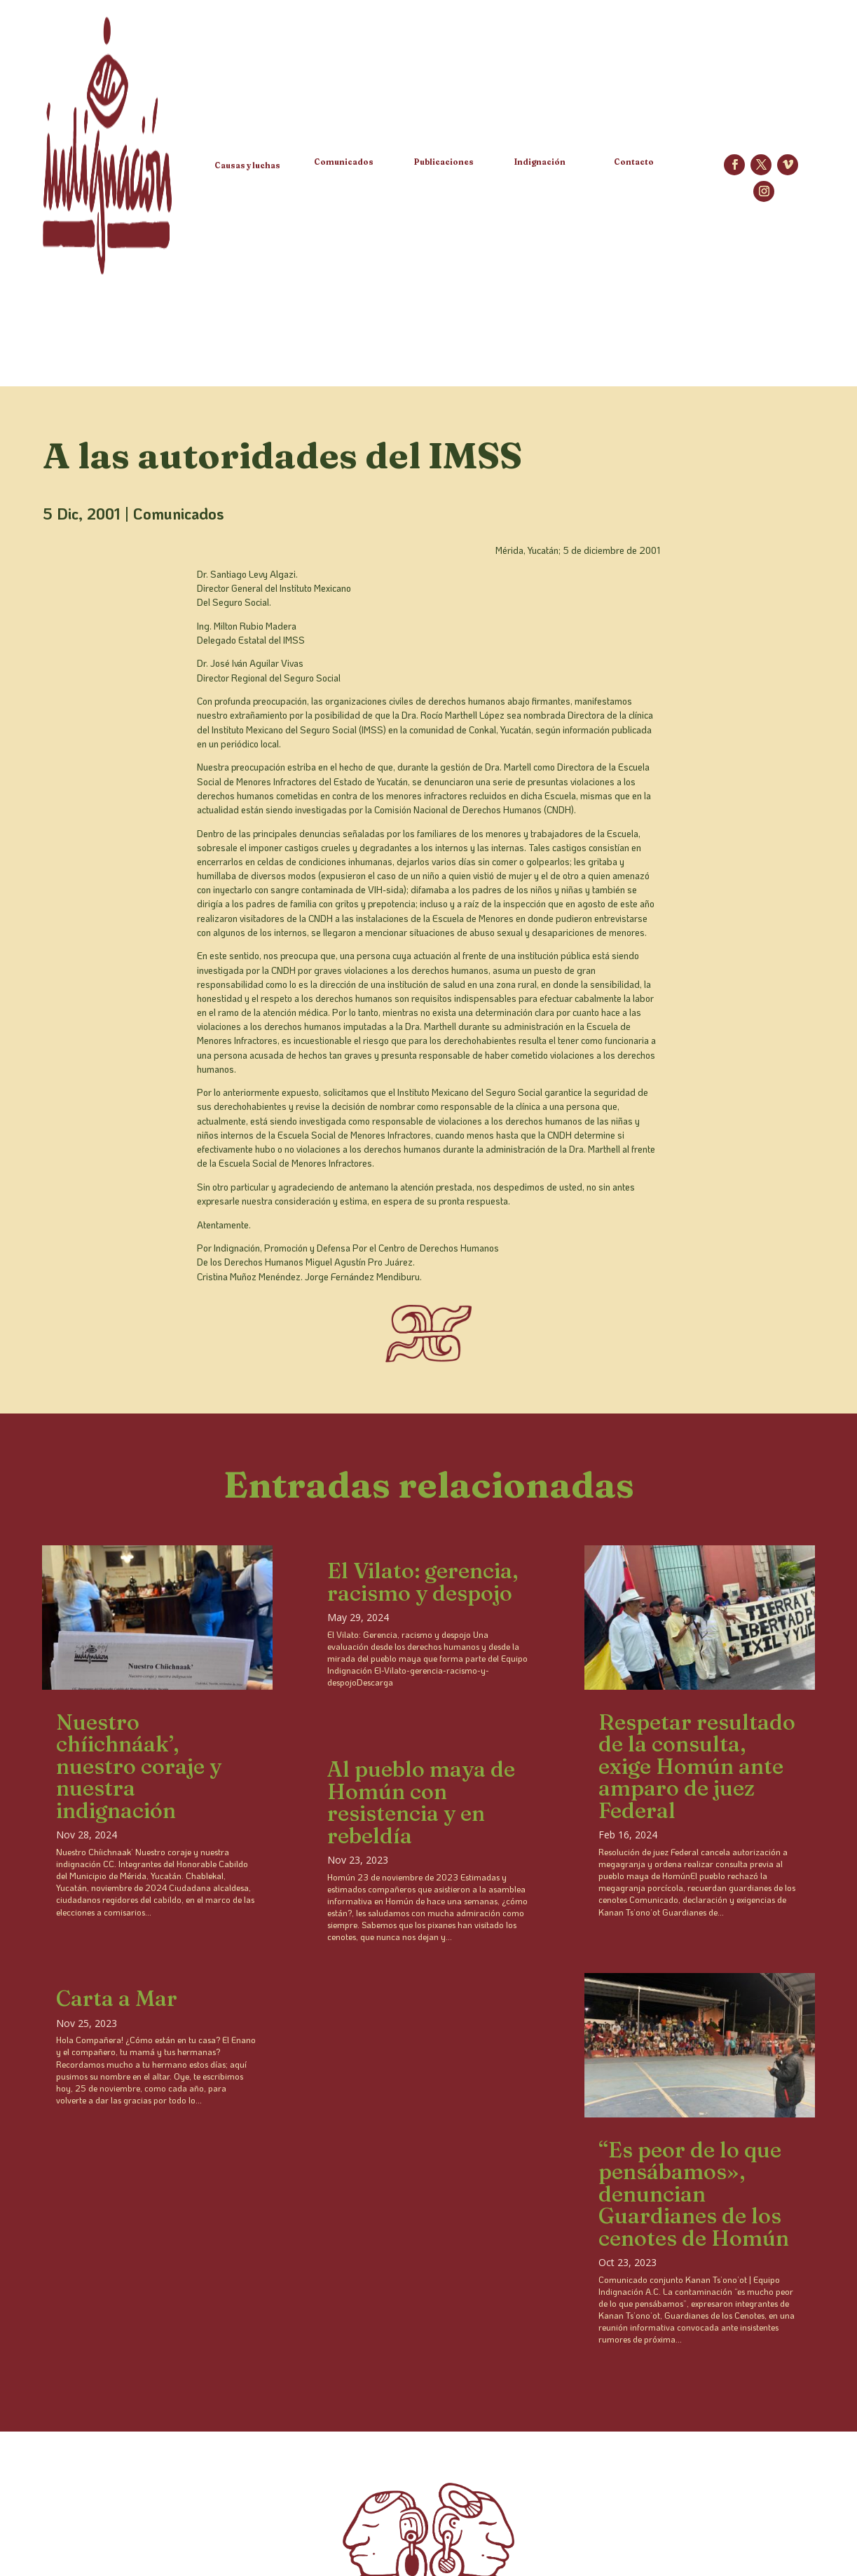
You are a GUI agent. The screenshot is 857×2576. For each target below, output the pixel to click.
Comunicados (178, 513)
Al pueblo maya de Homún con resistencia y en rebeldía (421, 1802)
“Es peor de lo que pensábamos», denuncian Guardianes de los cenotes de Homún (693, 2193)
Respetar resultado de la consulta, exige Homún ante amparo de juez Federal (696, 1766)
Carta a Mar (116, 1998)
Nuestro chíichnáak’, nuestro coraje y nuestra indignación (138, 1766)
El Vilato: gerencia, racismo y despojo (422, 1581)
